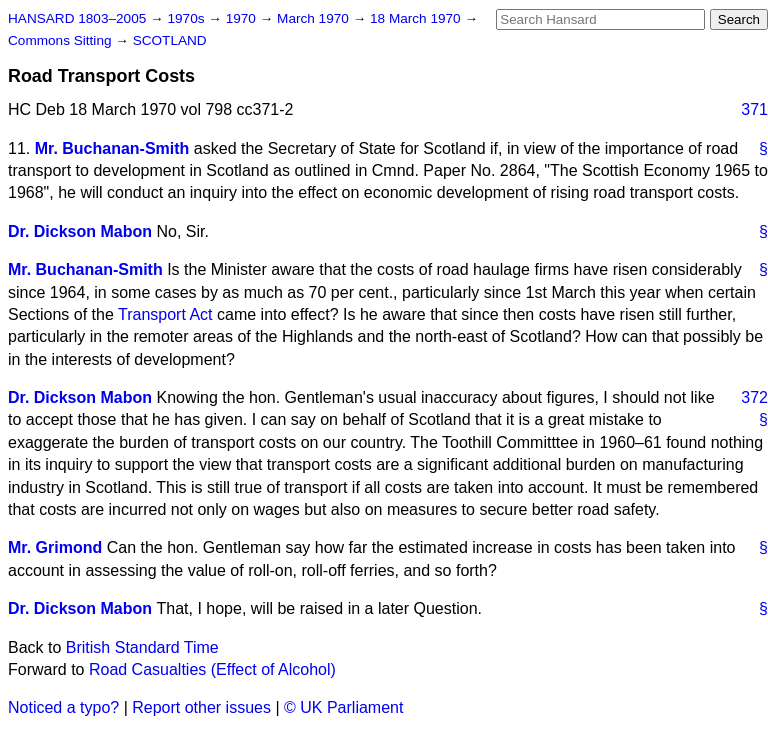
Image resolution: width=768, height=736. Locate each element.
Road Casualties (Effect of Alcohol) (212, 669)
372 (754, 397)
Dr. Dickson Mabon (80, 231)
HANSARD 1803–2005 (77, 18)
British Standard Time (142, 647)
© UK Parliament (343, 707)
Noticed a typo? (63, 707)
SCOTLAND (170, 40)
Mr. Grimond (55, 547)
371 (754, 109)
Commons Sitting (61, 40)
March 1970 (315, 18)
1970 (243, 18)
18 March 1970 (417, 18)
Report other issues (201, 707)
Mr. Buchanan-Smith (112, 148)
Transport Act (165, 314)
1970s (187, 18)
